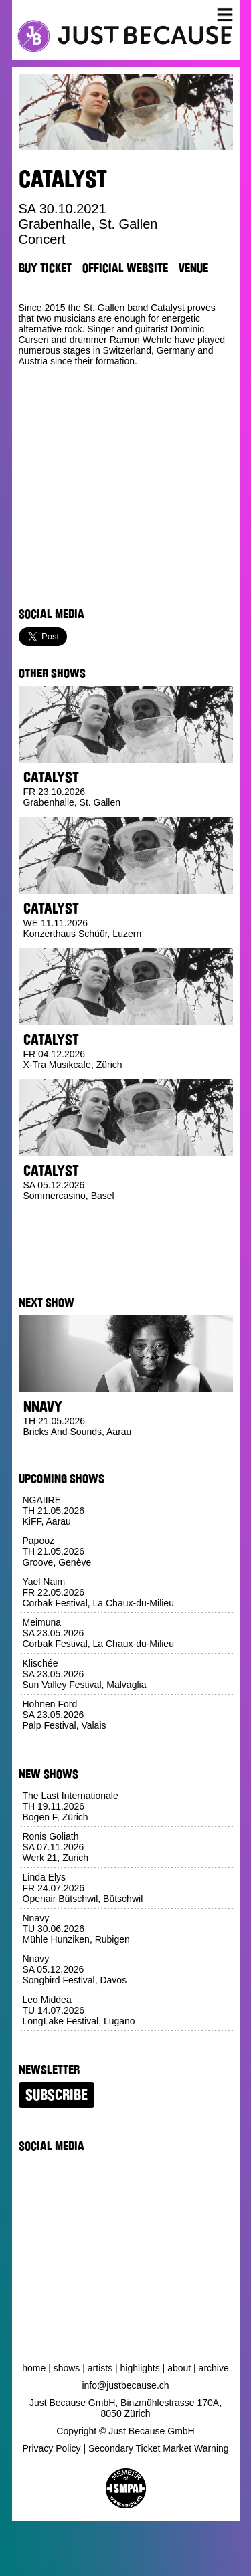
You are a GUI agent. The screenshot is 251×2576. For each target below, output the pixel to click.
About (179, 2368)
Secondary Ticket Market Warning (158, 2448)
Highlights (140, 2368)
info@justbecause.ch (125, 2385)
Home (34, 2368)
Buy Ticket (45, 268)
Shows (67, 2368)
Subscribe (56, 2095)
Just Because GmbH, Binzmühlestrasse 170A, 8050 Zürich (125, 2408)
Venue (193, 268)
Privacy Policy (51, 2448)
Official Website (125, 268)
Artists (100, 2368)
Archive (214, 2368)
